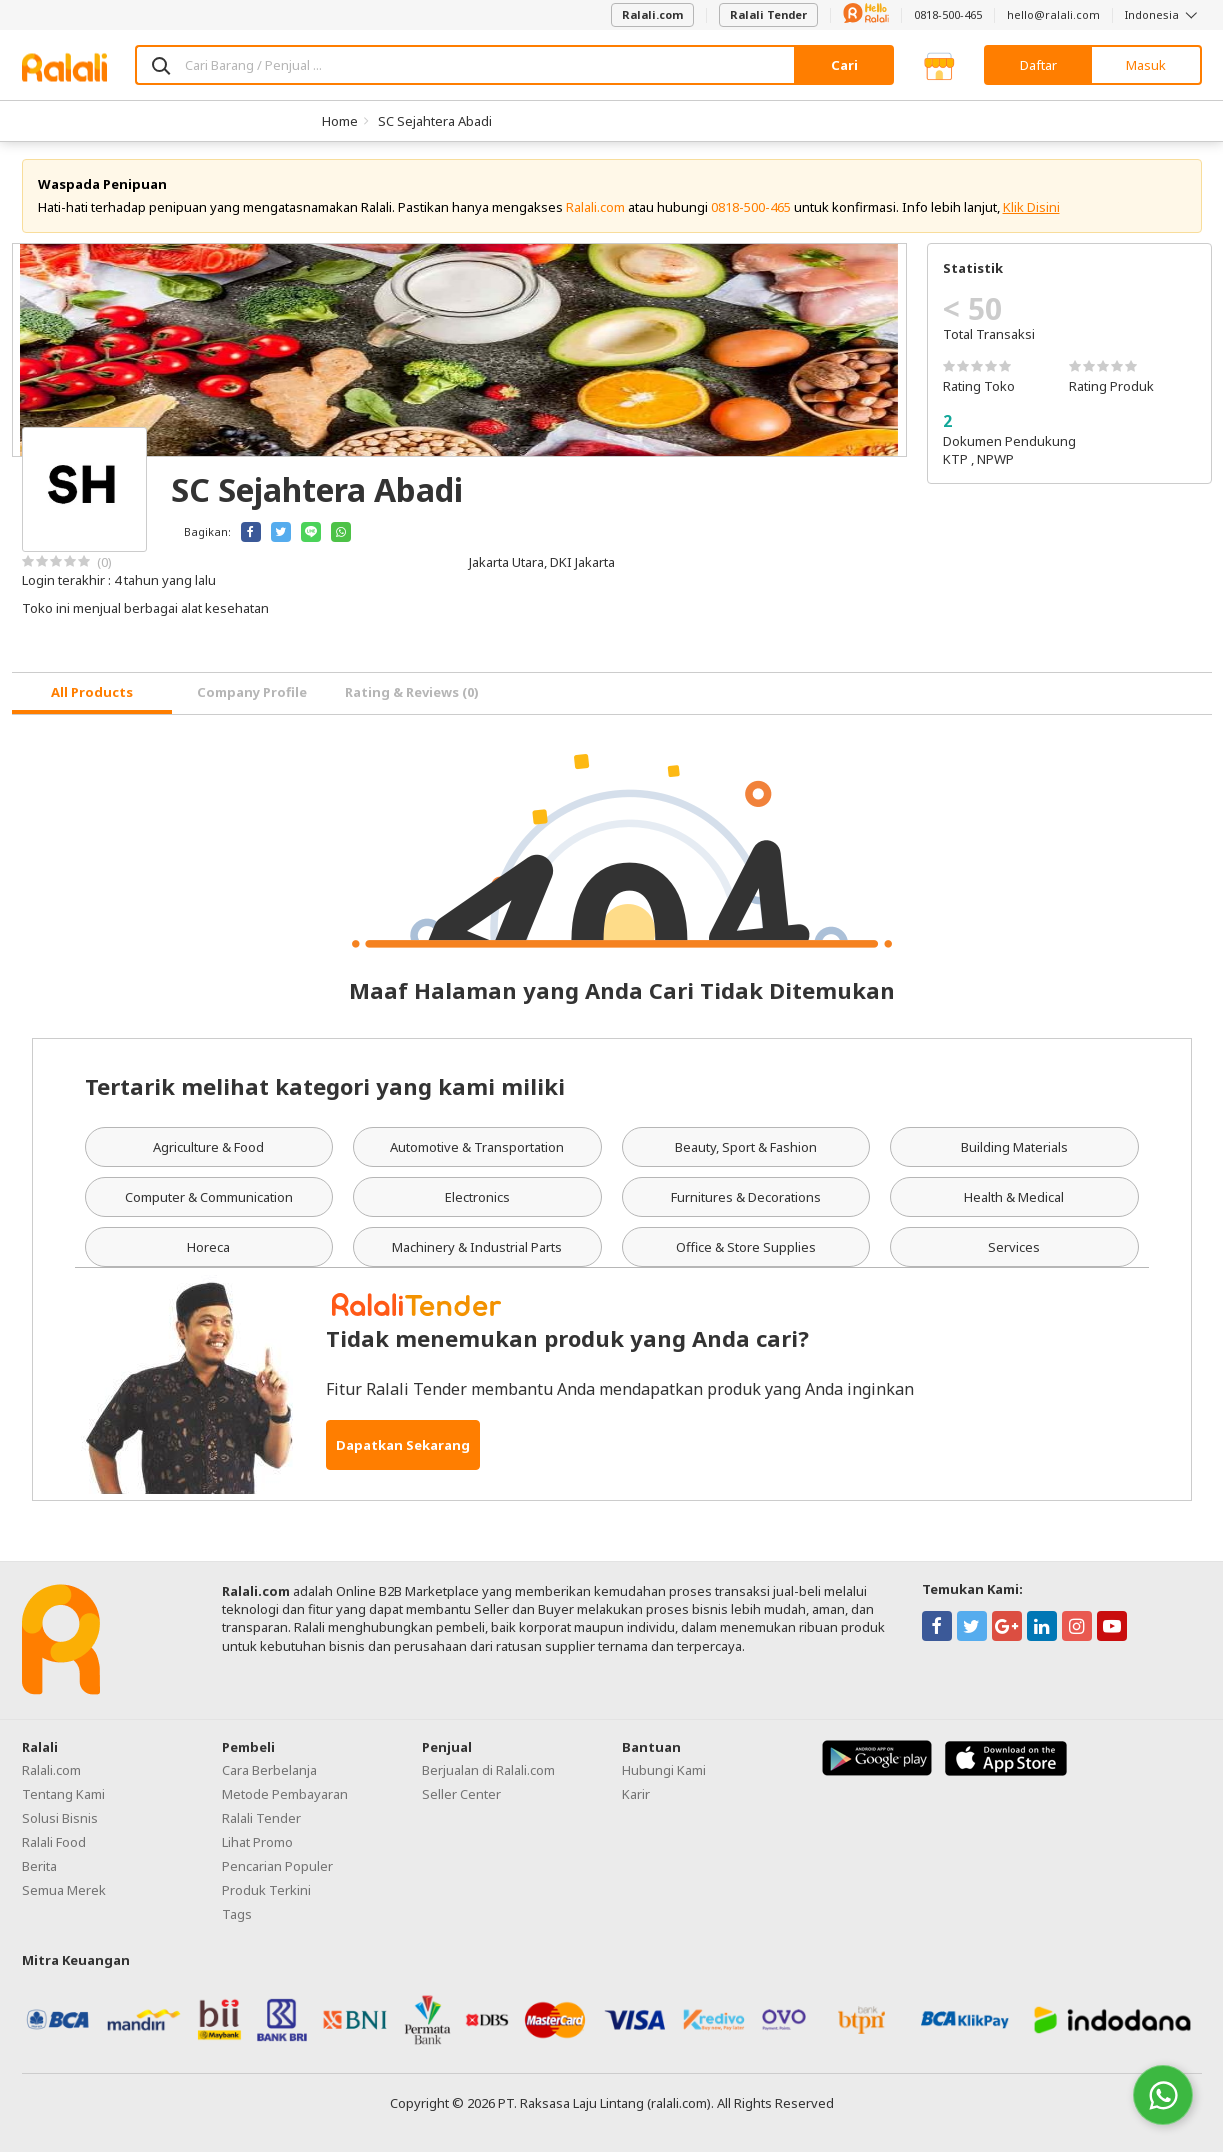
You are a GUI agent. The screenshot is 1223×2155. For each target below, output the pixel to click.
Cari (844, 65)
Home (340, 121)
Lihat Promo (257, 1844)
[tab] (92, 696)
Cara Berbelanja (269, 1772)
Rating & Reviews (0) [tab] (412, 695)
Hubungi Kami (664, 1772)
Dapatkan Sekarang (403, 1448)
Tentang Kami (63, 1796)
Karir (636, 1796)
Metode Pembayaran (285, 1796)
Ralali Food (54, 1844)
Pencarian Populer (277, 1868)
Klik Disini (1031, 210)
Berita (39, 1868)
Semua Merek (64, 1892)
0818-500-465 (948, 14)
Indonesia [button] (1163, 14)
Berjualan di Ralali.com (488, 1772)
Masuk (1146, 65)
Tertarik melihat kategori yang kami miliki (325, 1088)
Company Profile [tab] (252, 695)
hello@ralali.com (1053, 14)
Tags (237, 1916)
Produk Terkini (266, 1892)
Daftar (1038, 65)
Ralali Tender (768, 14)
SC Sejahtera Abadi (435, 121)
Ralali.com (652, 14)
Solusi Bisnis (60, 1820)
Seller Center (461, 1796)
